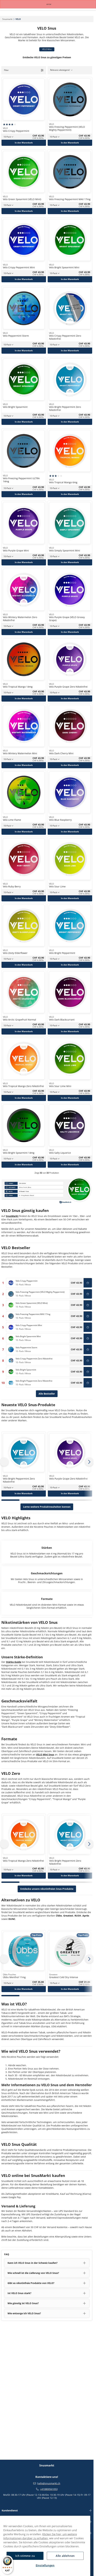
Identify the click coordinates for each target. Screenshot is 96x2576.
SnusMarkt (12, 1216)
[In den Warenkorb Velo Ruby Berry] (24, 898)
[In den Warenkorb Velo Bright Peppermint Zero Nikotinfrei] (70, 422)
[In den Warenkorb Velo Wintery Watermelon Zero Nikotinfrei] (24, 632)
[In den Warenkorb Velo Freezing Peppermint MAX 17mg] (70, 211)
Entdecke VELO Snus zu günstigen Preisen (47, 57)
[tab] (10, 1500)
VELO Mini (47, 49)
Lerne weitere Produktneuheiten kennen (46, 1506)
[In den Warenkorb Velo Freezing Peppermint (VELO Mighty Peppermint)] (70, 143)
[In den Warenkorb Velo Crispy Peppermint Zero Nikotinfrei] (70, 350)
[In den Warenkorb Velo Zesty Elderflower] (24, 965)
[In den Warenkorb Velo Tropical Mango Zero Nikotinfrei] (24, 1098)
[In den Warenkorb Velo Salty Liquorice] (70, 1164)
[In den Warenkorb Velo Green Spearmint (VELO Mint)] (24, 211)
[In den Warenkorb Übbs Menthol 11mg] (24, 1989)
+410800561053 (49, 2489)
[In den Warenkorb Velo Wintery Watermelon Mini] (24, 765)
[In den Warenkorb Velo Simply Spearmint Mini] (70, 562)
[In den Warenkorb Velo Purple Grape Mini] (24, 562)
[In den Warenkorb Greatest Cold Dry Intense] (70, 1989)
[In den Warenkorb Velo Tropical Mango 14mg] (24, 699)
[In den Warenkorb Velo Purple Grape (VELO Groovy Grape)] (70, 632)
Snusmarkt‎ (7, 19)
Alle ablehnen (65, 2556)
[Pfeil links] (4, 1462)
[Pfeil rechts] (89, 1462)
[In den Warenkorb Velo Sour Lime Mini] (70, 1098)
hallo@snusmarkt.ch (48, 2483)
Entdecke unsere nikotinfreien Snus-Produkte (46, 1888)
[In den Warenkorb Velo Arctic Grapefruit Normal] (24, 1031)
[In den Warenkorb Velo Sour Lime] (70, 898)
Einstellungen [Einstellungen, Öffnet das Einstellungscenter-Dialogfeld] (45, 2565)
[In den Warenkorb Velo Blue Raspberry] (70, 832)
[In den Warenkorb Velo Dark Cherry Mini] (70, 765)
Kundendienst (47, 2510)
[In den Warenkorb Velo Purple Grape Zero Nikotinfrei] (70, 699)
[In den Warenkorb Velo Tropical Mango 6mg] (70, 494)
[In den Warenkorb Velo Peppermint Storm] (24, 350)
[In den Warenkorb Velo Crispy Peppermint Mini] (24, 279)
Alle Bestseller (47, 1393)
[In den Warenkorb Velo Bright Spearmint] (24, 422)
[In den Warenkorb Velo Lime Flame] (24, 832)
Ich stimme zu (25, 2556)
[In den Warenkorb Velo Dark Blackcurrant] (70, 1031)
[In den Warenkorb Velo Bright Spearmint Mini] (70, 279)
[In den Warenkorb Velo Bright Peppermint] (70, 965)
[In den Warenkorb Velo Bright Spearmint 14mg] (24, 1164)
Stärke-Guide (13, 1662)
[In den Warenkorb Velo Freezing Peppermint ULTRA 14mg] (24, 494)
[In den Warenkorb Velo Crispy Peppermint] (24, 143)
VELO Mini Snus (45, 1754)
